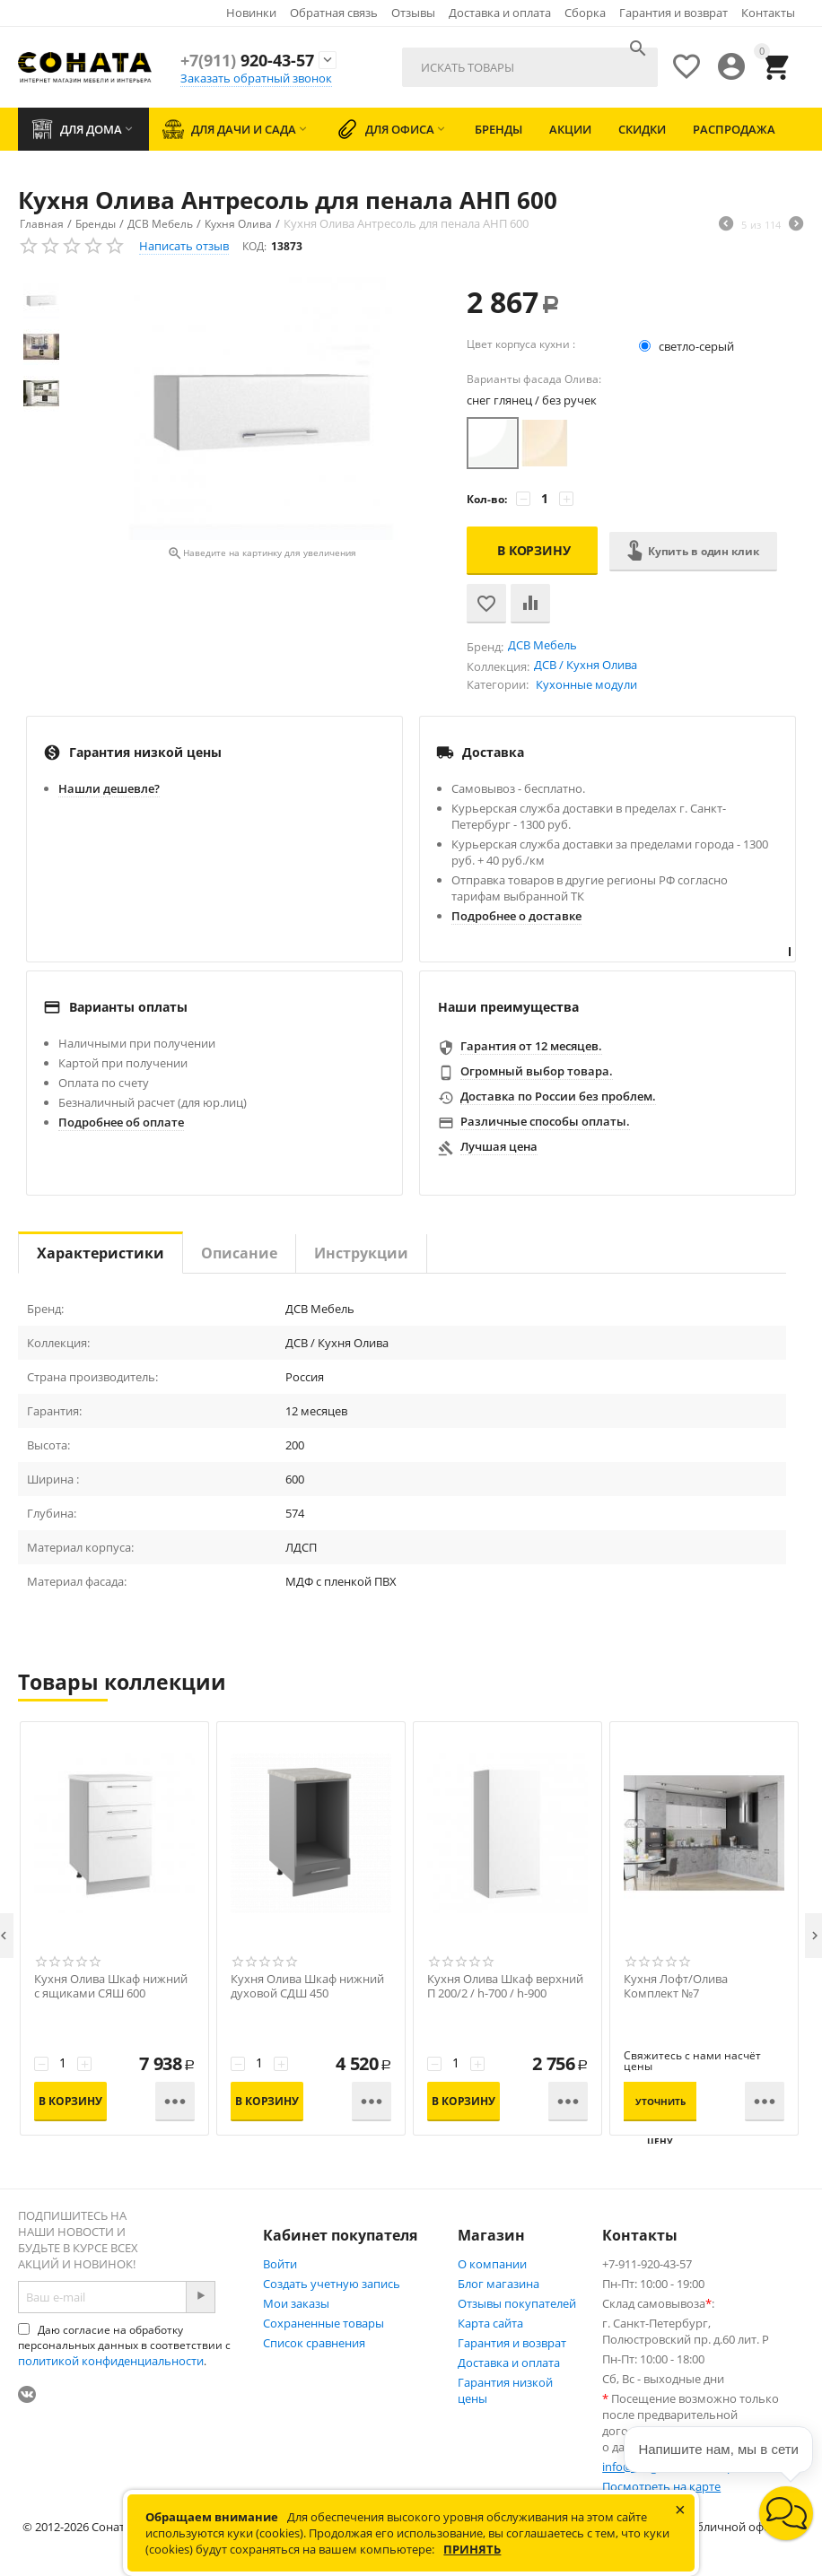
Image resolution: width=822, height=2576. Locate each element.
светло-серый (688, 346)
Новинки (251, 12)
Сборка (585, 12)
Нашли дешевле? (109, 788)
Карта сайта (490, 2323)
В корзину (534, 550)
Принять (472, 2549)
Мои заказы (296, 2303)
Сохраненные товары (323, 2323)
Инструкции (361, 1253)
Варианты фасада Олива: (534, 379)
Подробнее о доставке (516, 916)
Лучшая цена (499, 1146)
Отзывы (413, 12)
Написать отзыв (184, 246)
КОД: (254, 246)
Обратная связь (334, 12)
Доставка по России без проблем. (558, 1096)
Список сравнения (314, 2343)
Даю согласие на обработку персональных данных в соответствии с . (124, 2345)
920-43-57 (247, 60)
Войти (280, 2264)
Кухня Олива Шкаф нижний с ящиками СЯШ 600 (111, 1986)
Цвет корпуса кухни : (521, 344)
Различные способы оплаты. (545, 1121)
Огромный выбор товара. (536, 1071)
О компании (492, 2264)
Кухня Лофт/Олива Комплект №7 (676, 1986)
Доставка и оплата (500, 12)
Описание (239, 1253)
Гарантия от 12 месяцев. (531, 1046)
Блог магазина (498, 2284)
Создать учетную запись (331, 2284)
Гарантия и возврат (673, 12)
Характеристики (100, 1253)
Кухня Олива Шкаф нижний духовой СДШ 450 (307, 1986)
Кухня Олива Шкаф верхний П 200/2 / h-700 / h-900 (505, 1986)
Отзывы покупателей (517, 2303)
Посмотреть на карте (661, 2486)
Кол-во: (487, 499)
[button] (786, 2513)
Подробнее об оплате (121, 1122)
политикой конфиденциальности (111, 2361)
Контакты (768, 12)
